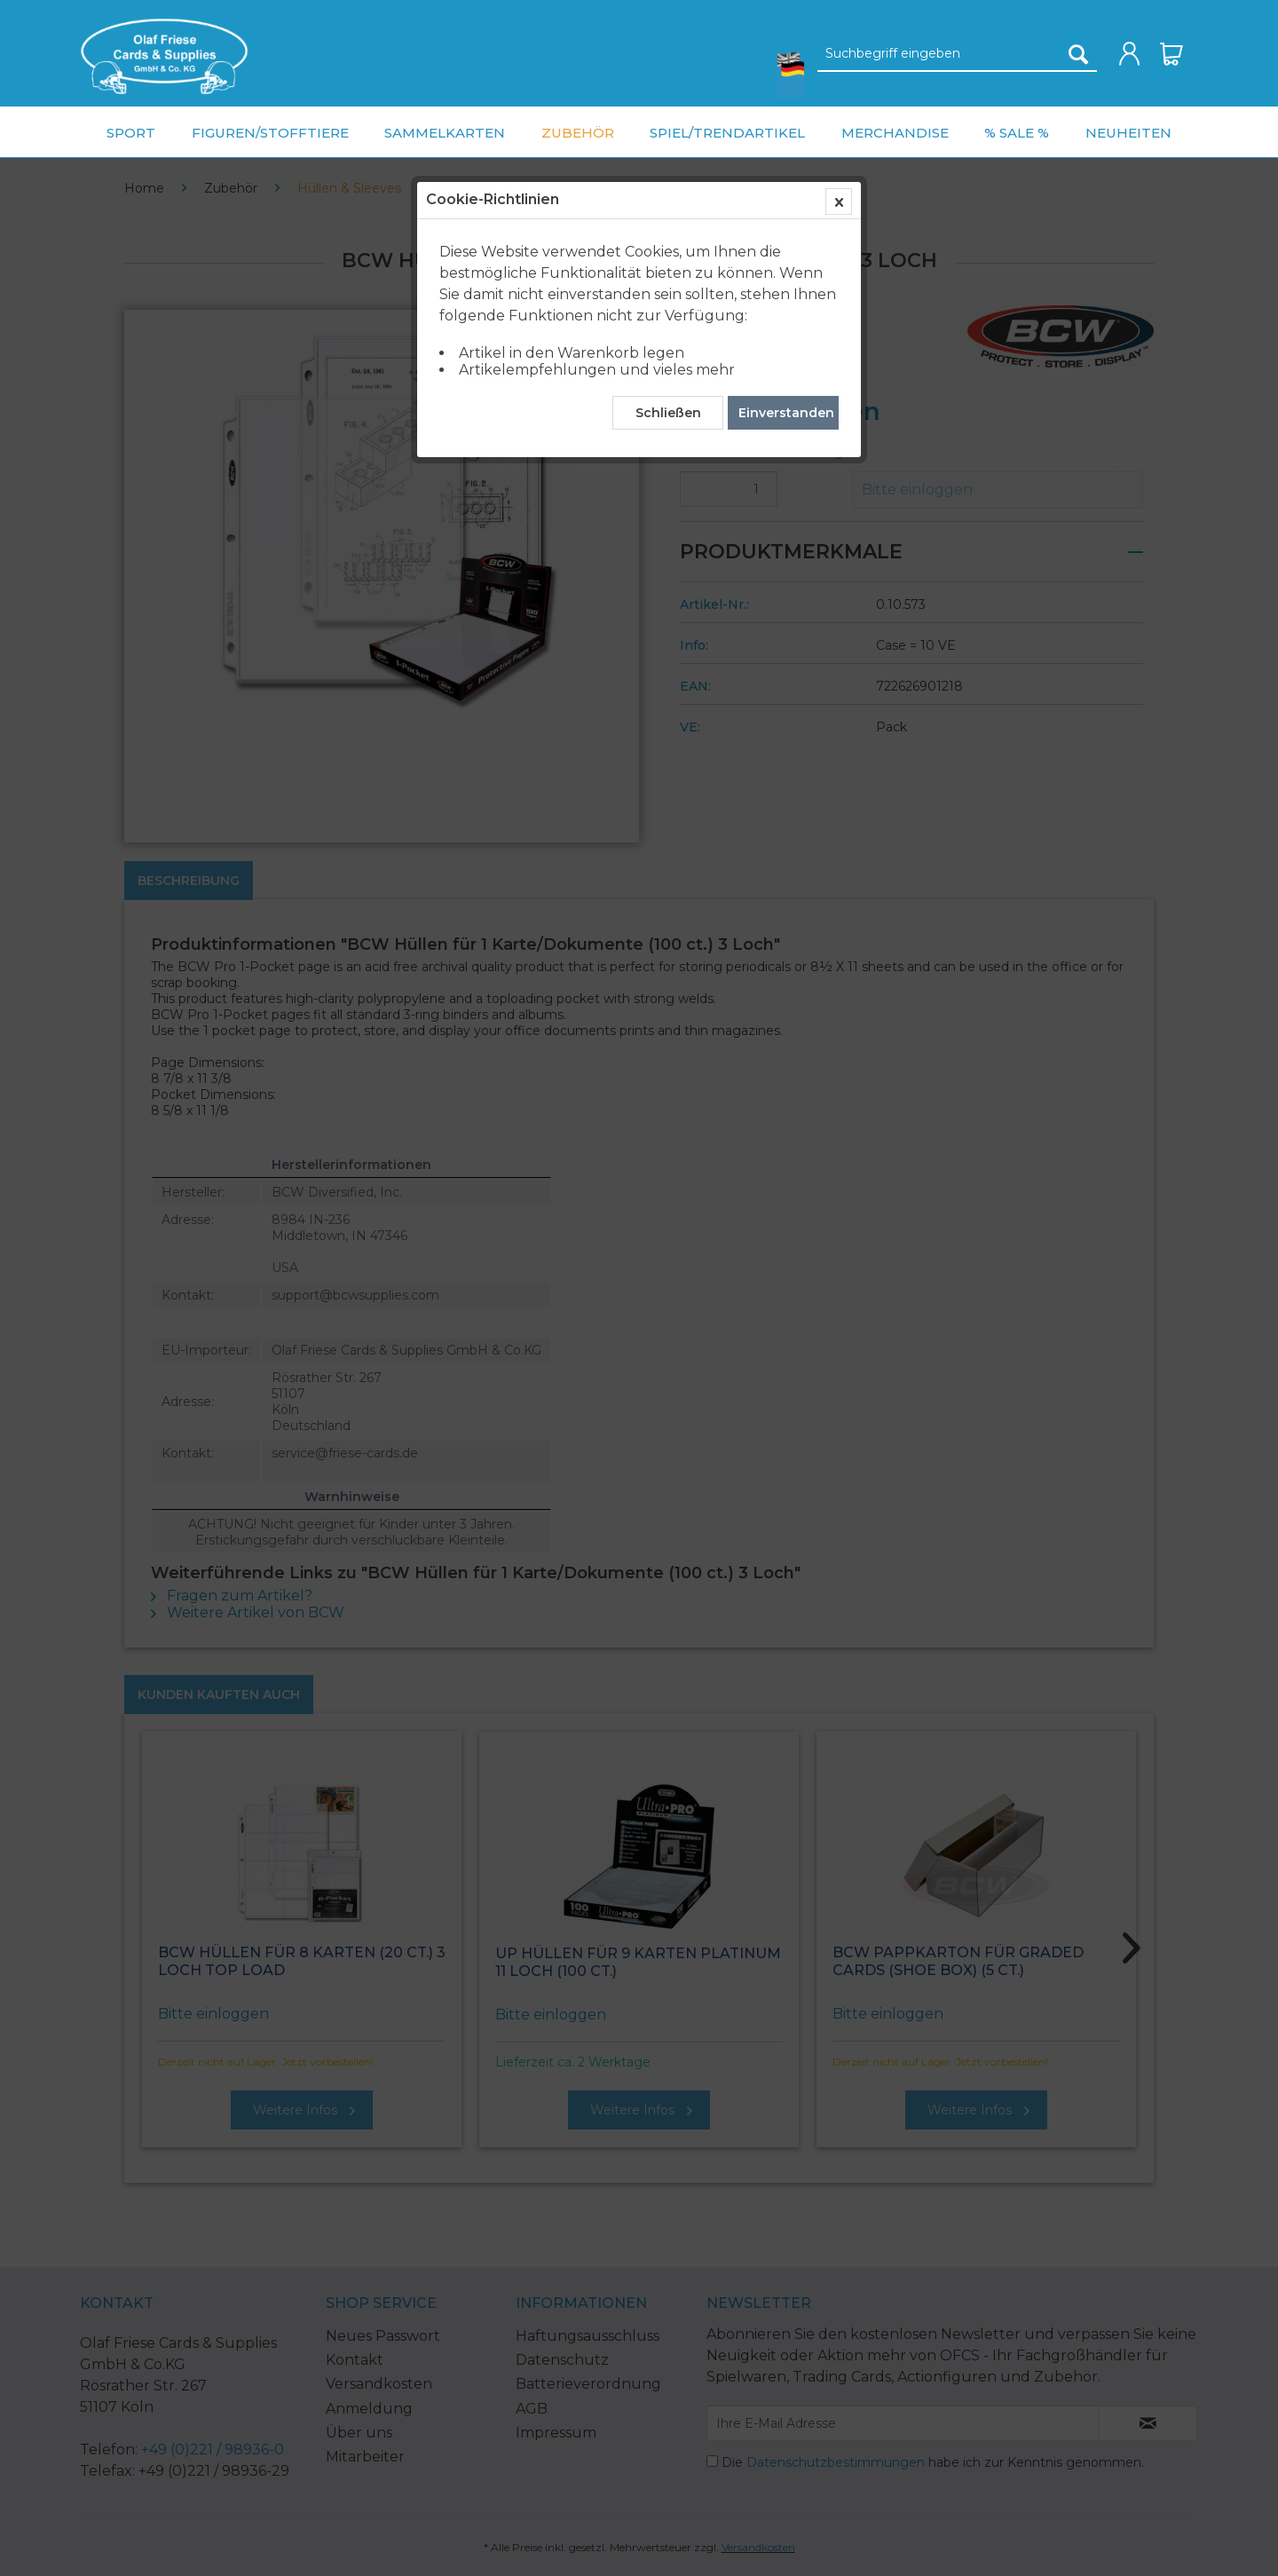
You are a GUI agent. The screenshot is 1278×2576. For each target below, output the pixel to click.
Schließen (668, 413)
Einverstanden (786, 413)
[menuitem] (164, 56)
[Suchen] (1078, 54)
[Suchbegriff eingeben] (957, 54)
